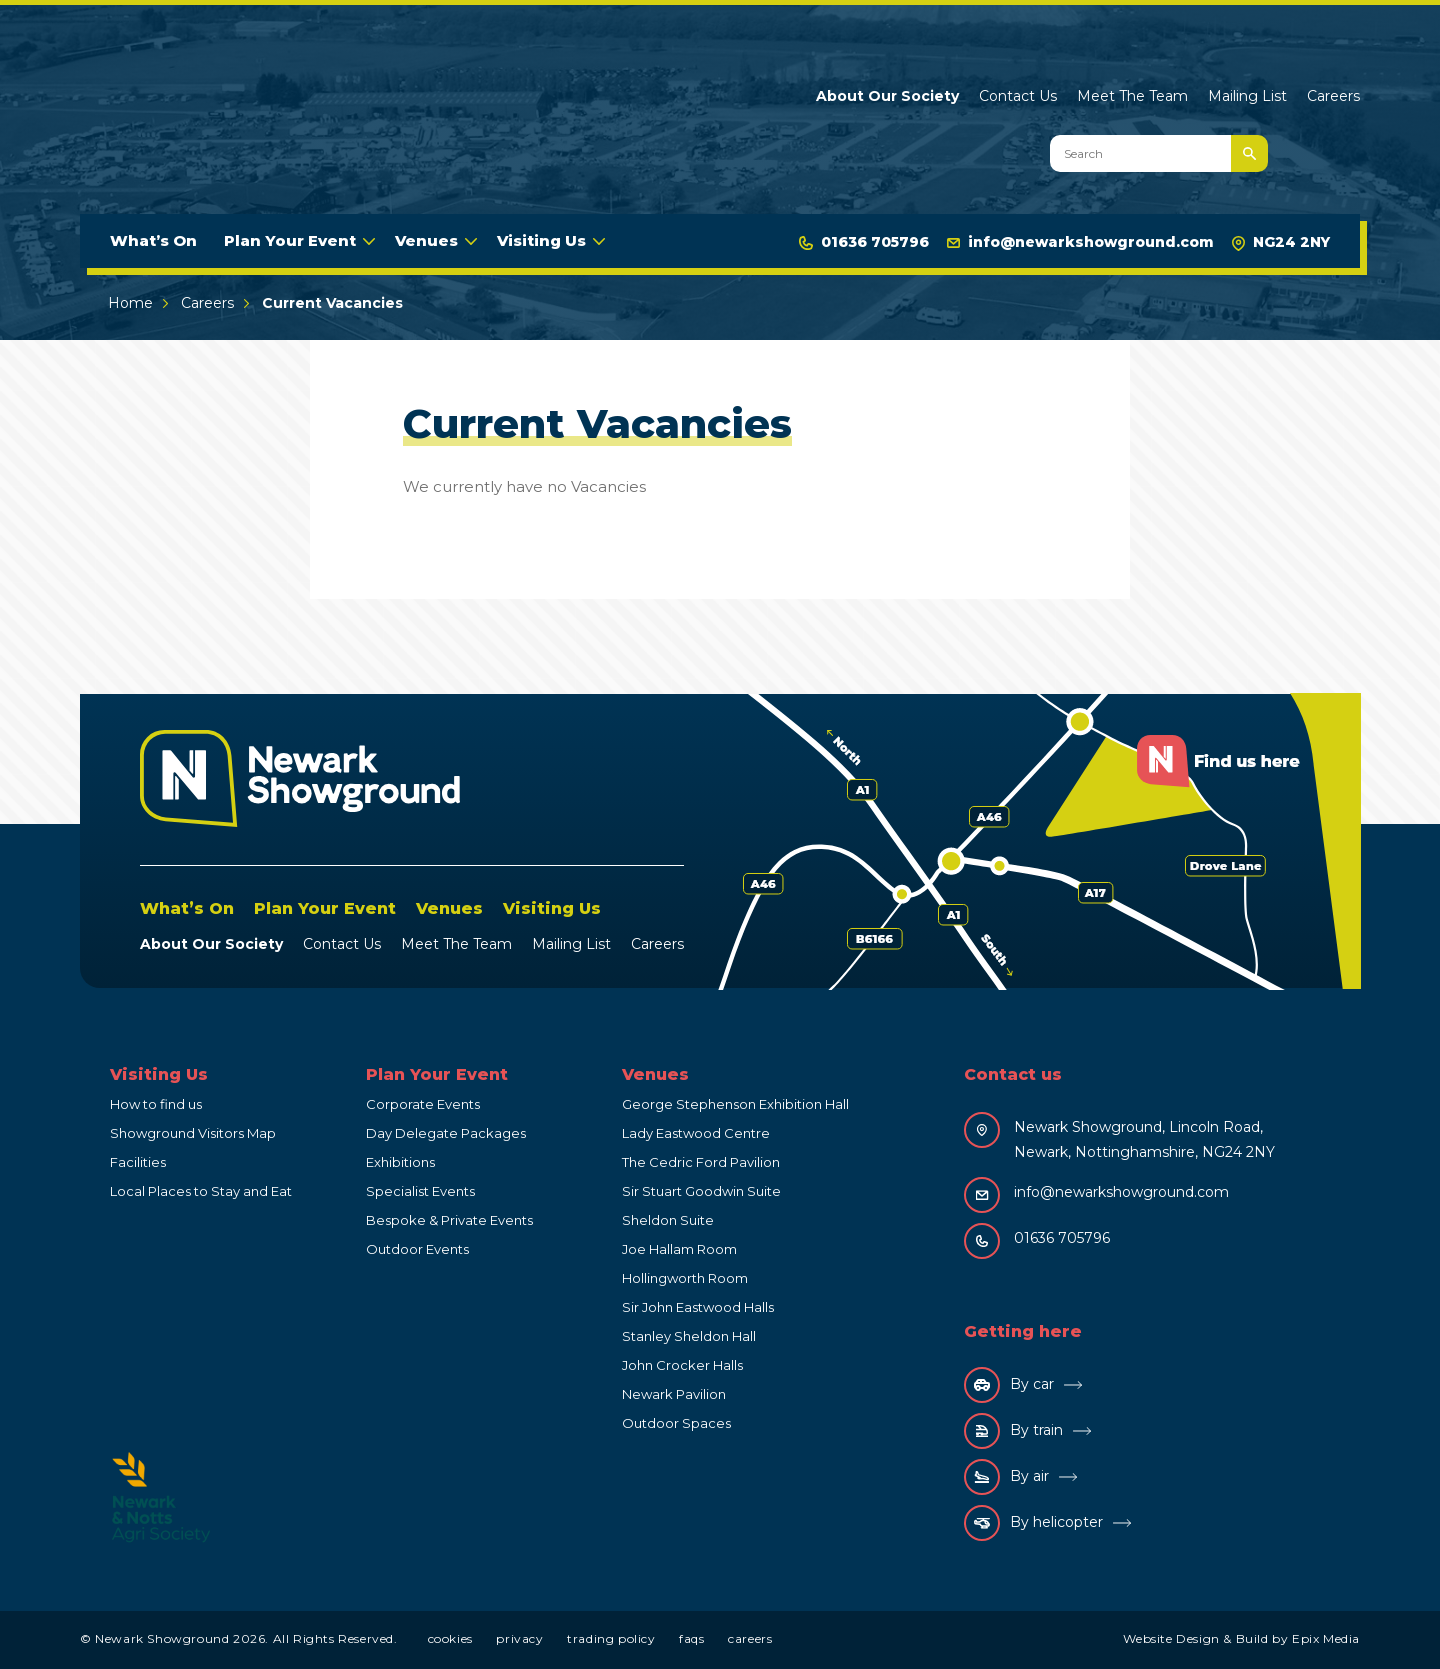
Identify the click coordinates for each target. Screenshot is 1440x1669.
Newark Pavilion (674, 1394)
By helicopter (1033, 1523)
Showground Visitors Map (193, 1133)
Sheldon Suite (668, 1220)
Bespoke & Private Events (449, 1220)
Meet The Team (1132, 96)
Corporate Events (423, 1104)
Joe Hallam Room (679, 1249)
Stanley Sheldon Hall (689, 1336)
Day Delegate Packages (446, 1133)
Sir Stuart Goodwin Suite (701, 1191)
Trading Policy (611, 1638)
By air (1006, 1477)
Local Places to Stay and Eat (201, 1191)
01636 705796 (864, 242)
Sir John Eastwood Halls (698, 1307)
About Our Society (887, 96)
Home (130, 303)
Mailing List (1247, 96)
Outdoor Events (417, 1249)
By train (1013, 1431)
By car (1009, 1385)
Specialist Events (420, 1191)
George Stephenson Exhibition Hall (735, 1104)
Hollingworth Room (685, 1278)
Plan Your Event (290, 240)
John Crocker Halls (682, 1365)
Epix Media (1326, 1638)
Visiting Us (541, 240)
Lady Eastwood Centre (696, 1133)
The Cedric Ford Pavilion (701, 1162)
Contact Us (1018, 96)
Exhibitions (400, 1162)
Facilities (138, 1162)
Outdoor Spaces (676, 1423)
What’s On (153, 240)
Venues (426, 240)
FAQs (691, 1638)
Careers (1333, 96)
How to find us (156, 1104)
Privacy (519, 1638)
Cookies (450, 1638)
